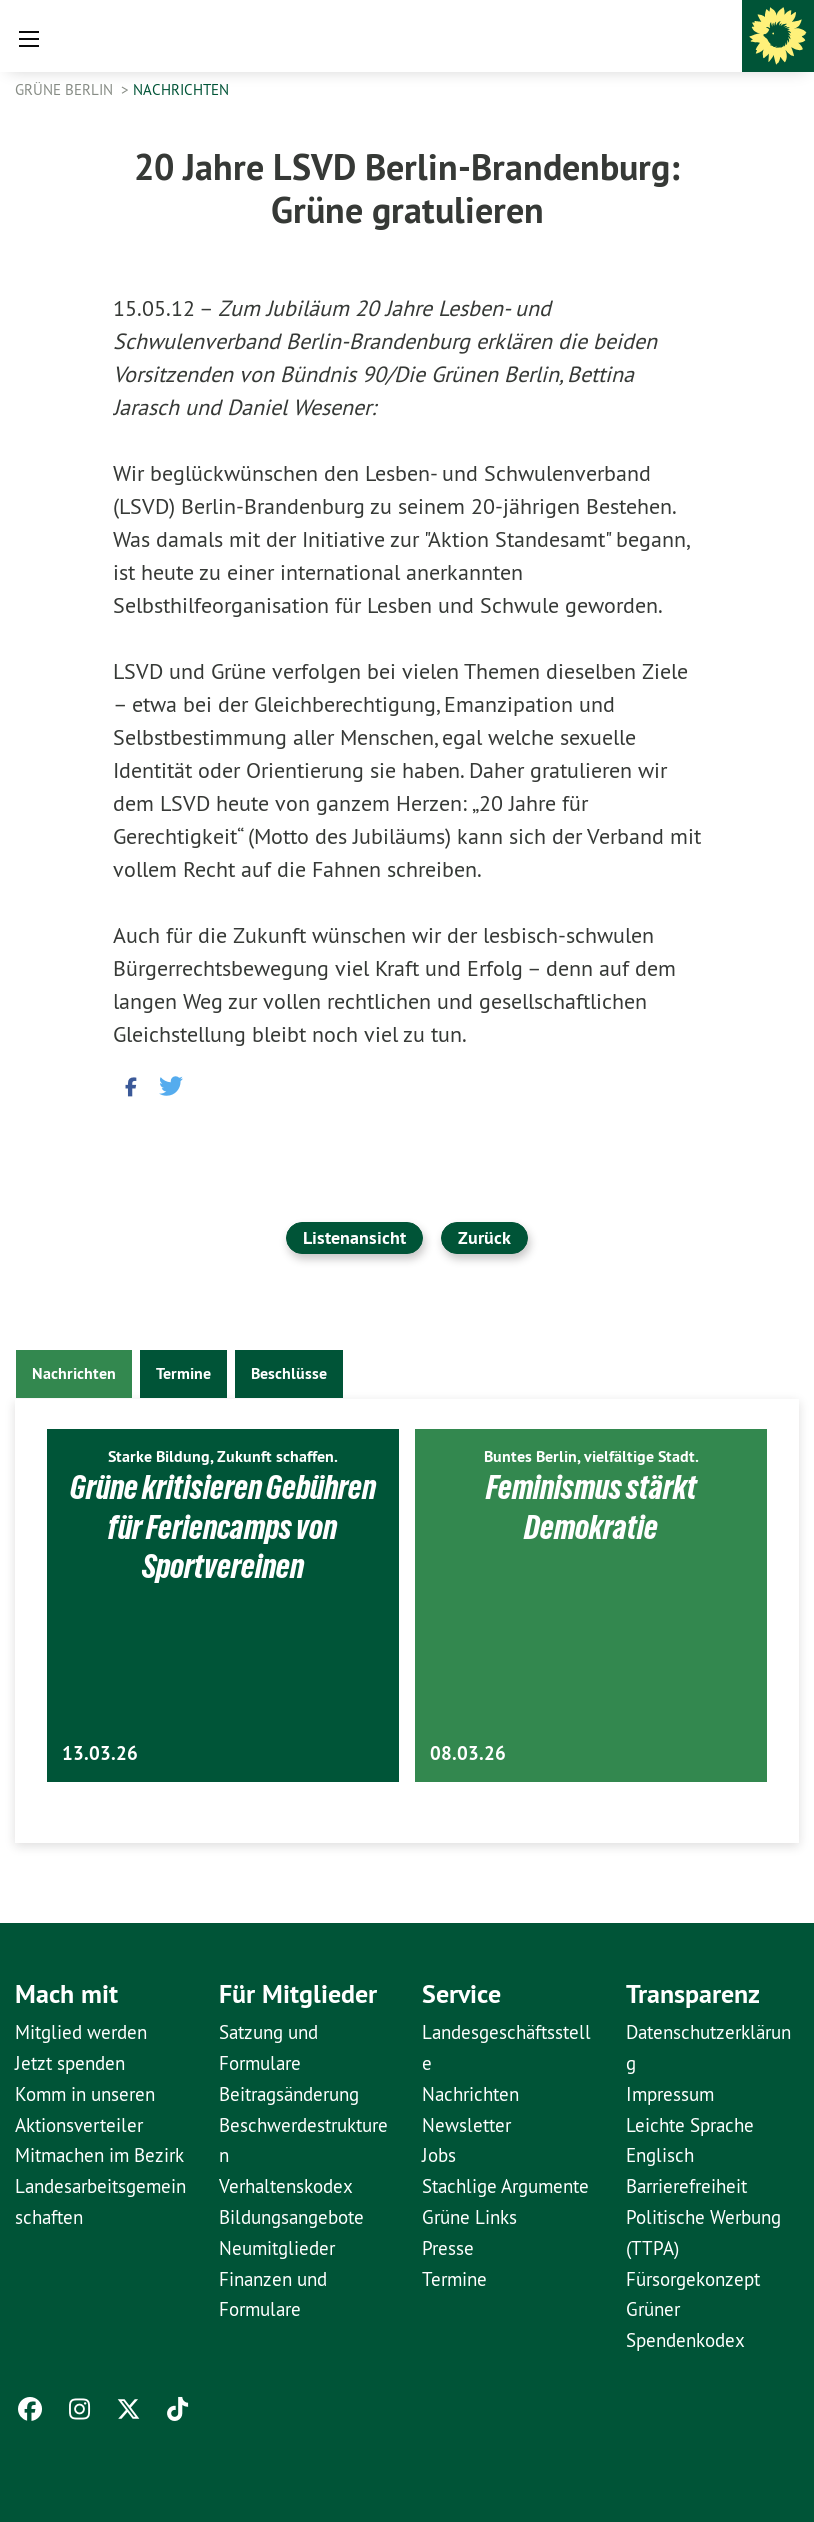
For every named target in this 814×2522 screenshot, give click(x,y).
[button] (128, 1084)
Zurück (484, 1237)
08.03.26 (468, 1753)
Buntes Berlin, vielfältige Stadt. (591, 1456)
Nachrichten (181, 89)
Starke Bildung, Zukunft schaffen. (223, 1456)
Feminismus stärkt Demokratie (591, 1506)
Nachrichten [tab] (74, 1373)
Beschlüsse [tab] (289, 1373)
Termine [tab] (183, 1373)
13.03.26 (100, 1753)
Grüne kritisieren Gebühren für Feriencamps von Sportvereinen (222, 1526)
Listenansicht (354, 1237)
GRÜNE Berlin (66, 89)
